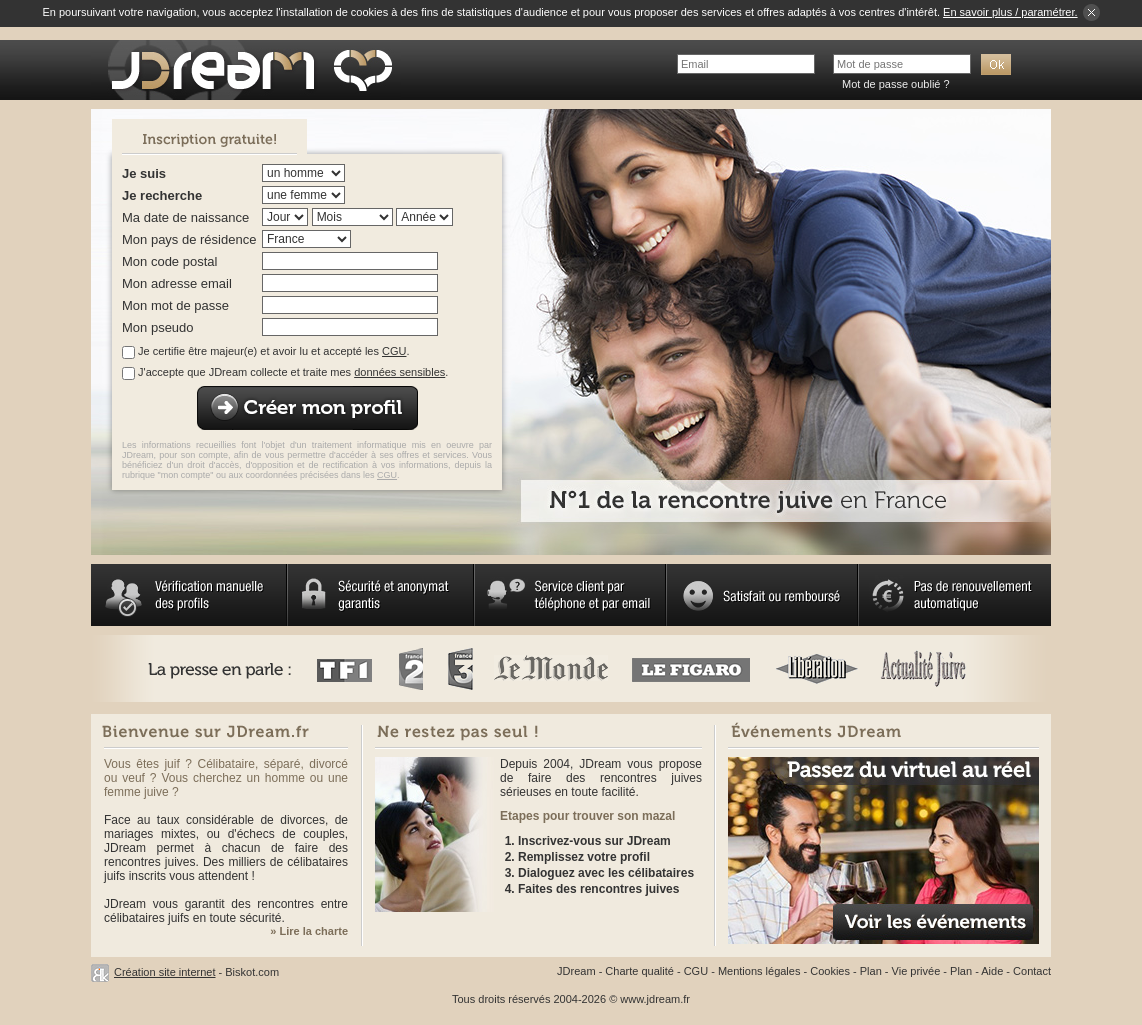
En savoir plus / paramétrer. (1010, 12)
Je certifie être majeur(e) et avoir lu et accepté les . (273, 351)
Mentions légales (759, 971)
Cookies (830, 971)
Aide (992, 971)
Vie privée (916, 971)
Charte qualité (639, 971)
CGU (394, 351)
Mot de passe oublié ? (896, 84)
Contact (1032, 971)
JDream (576, 971)
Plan (871, 971)
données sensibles (399, 372)
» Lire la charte (309, 931)
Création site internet (165, 972)
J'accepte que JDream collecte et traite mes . (293, 372)
